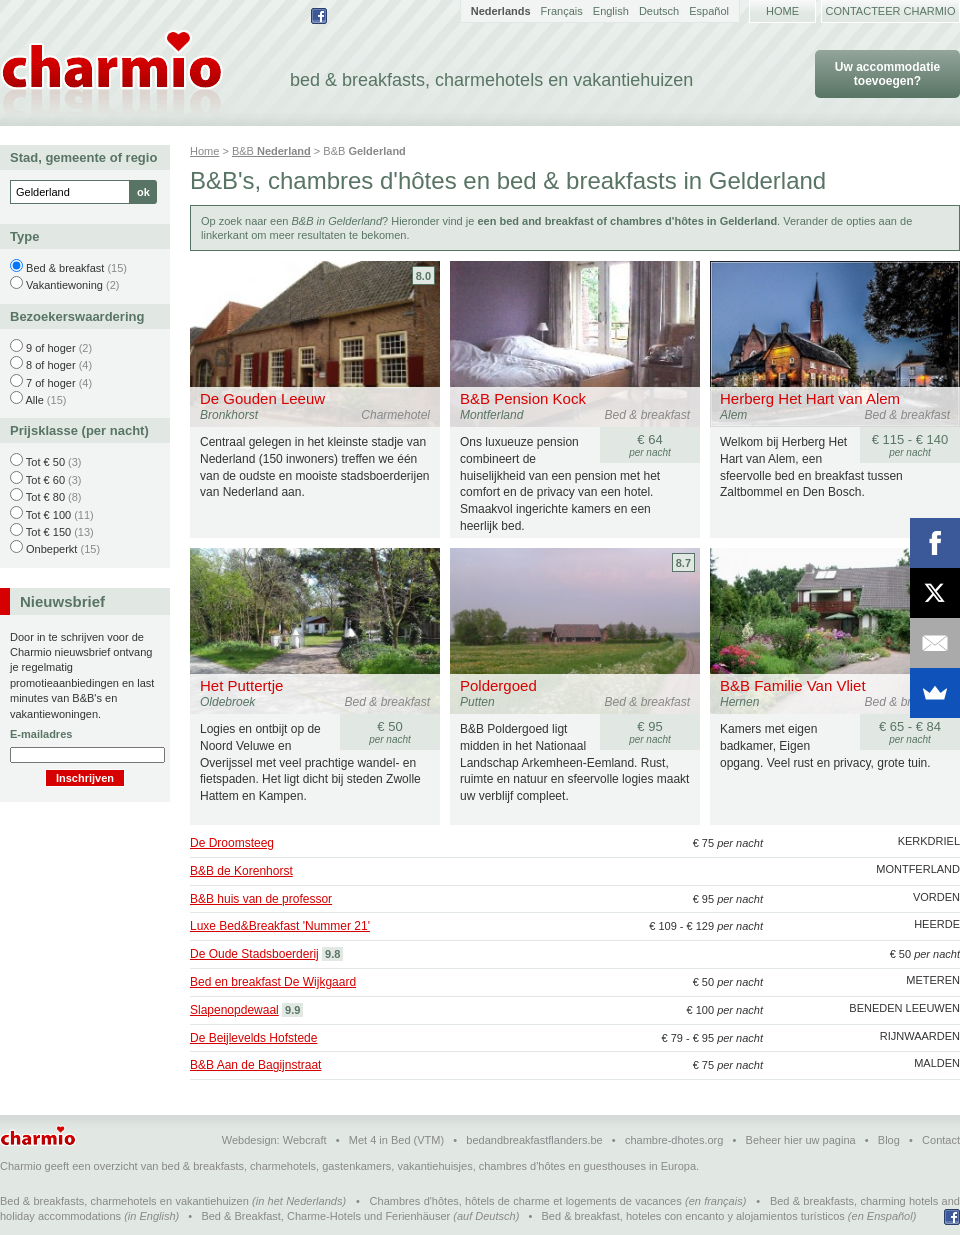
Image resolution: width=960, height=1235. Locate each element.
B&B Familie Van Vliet (793, 685)
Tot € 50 (45, 462)
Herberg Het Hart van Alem (810, 398)
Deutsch (659, 11)
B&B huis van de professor (261, 899)
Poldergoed (498, 685)
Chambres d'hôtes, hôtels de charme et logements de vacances (526, 1201)
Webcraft (305, 1140)
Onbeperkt (51, 549)
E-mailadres (41, 734)
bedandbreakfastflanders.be (534, 1140)
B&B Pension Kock (523, 398)
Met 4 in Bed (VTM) (396, 1140)
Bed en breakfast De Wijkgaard (273, 982)
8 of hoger (51, 365)
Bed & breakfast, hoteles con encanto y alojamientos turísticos (693, 1216)
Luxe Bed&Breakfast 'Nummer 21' (280, 926)
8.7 (683, 563)
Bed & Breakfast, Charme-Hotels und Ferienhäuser (325, 1216)
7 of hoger (51, 383)
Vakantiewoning (64, 285)
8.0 (423, 276)
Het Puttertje (241, 685)
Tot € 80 (45, 497)
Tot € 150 (48, 532)
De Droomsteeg (232, 843)
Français (562, 11)
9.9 (292, 1010)
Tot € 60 (45, 480)
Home (782, 11)
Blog (889, 1140)
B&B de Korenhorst (241, 871)
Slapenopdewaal (234, 1010)
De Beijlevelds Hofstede (253, 1038)
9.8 (332, 954)
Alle (34, 400)
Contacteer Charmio (891, 11)
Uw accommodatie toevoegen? (887, 74)
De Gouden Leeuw (262, 398)
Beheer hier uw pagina (801, 1140)
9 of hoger (51, 348)
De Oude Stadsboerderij (254, 954)
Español (709, 11)
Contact (941, 1140)
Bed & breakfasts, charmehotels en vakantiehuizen (124, 1201)
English (611, 11)
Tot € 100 (48, 515)
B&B (271, 151)
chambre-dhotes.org (674, 1140)
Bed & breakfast (65, 268)
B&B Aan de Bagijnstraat (255, 1065)
